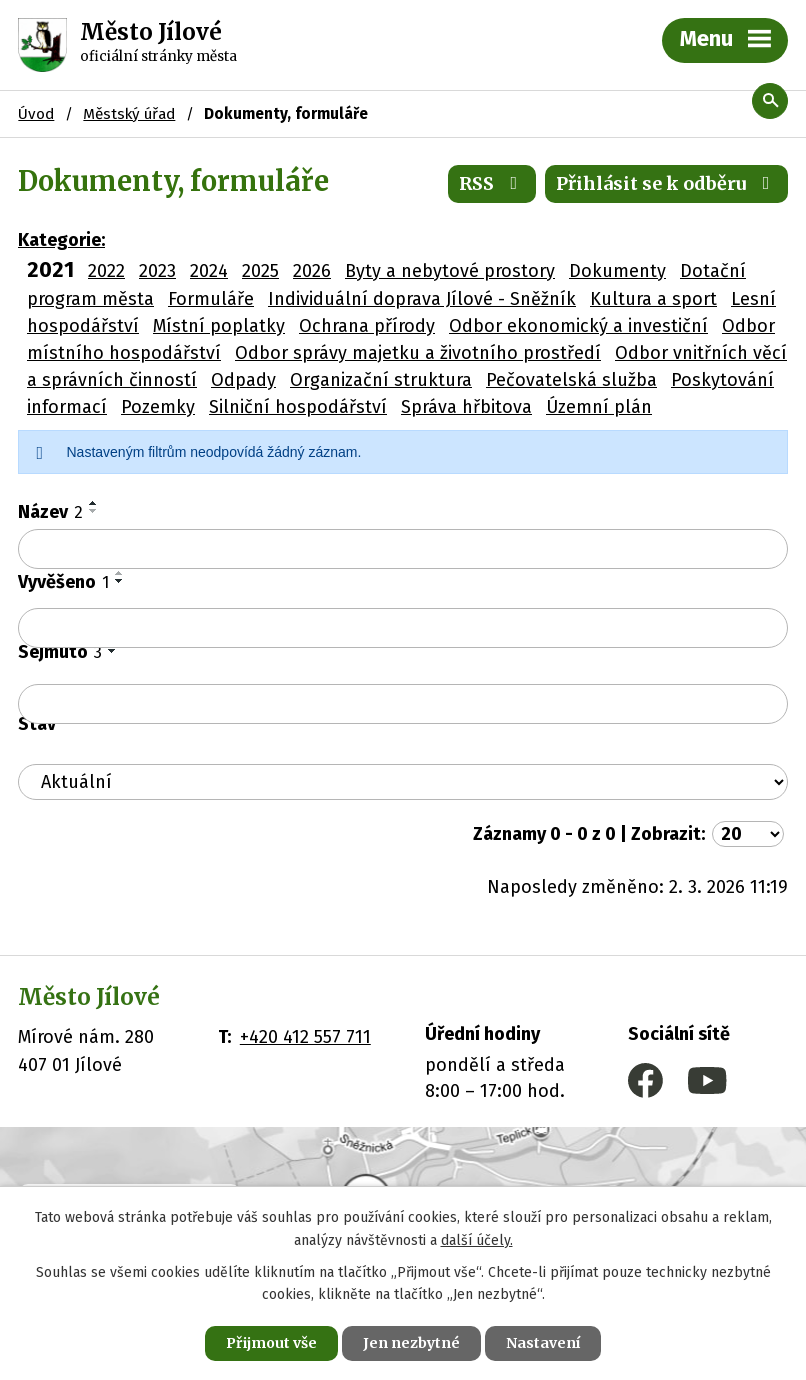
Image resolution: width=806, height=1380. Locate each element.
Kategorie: (61, 240)
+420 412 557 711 (305, 1037)
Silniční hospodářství (298, 407)
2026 (312, 271)
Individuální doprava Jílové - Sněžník (422, 299)
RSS (492, 183)
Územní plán (599, 407)
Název (50, 512)
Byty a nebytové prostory (450, 271)
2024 (209, 271)
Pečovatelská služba (571, 380)
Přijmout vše (271, 1343)
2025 (260, 271)
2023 (157, 271)
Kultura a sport (653, 299)
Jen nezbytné (411, 1343)
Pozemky (158, 407)
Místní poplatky (219, 326)
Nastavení (543, 1343)
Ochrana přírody (367, 326)
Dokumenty (617, 271)
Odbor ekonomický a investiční (578, 326)
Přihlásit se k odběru (667, 183)
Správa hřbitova (466, 407)
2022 (106, 271)
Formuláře (211, 299)
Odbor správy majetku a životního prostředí (418, 353)
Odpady (243, 380)
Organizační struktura (381, 380)
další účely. (477, 1240)
